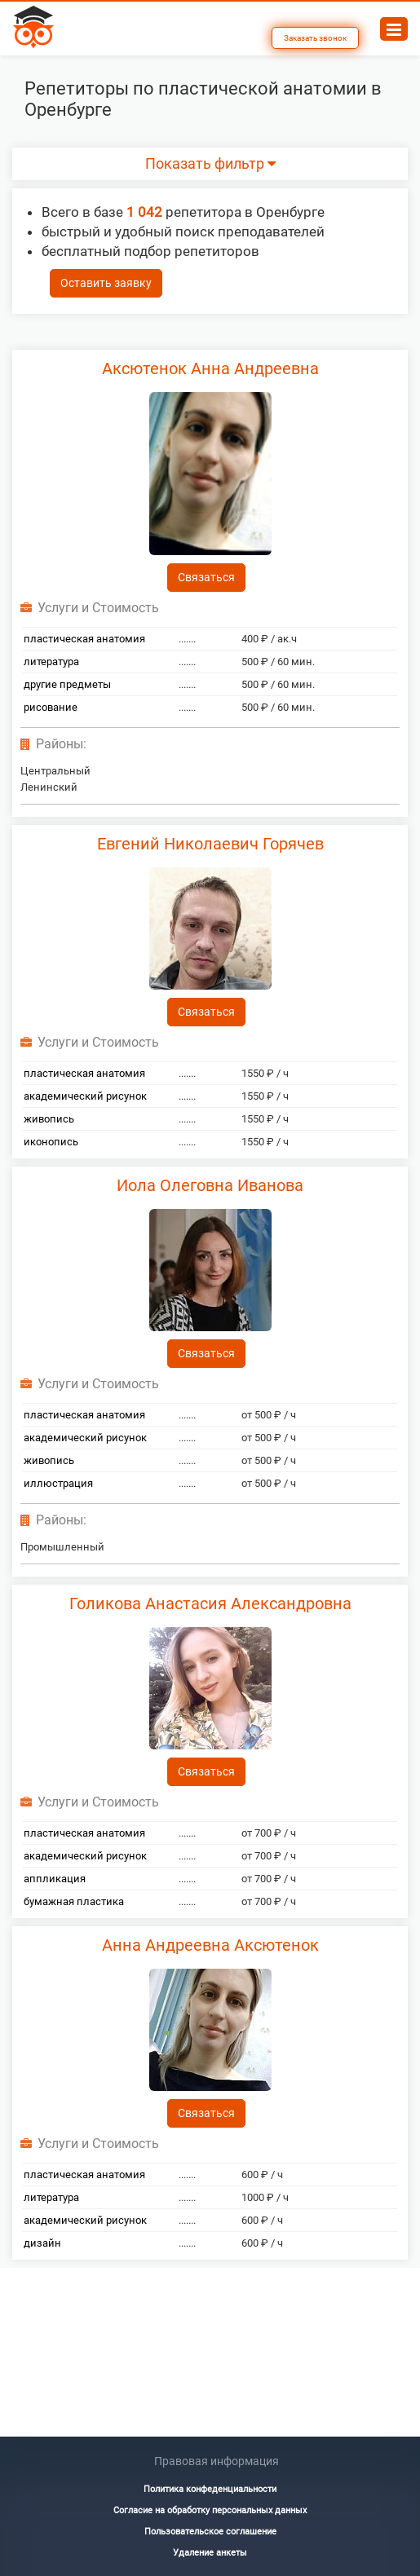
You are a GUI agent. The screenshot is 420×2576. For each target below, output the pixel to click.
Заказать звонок (315, 37)
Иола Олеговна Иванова (210, 1185)
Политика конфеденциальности (210, 2489)
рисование (50, 707)
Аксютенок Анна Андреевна (210, 368)
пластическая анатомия (84, 639)
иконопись (51, 1142)
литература (51, 661)
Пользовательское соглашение (210, 2531)
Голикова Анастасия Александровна (210, 1603)
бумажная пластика (74, 1901)
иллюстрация (58, 1483)
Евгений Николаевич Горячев (210, 844)
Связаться (206, 577)
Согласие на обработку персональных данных (210, 2510)
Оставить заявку (106, 282)
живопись (49, 1119)
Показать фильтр (210, 164)
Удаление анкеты (210, 2552)
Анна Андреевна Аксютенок (210, 1945)
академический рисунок (85, 1096)
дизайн (42, 2243)
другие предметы (67, 684)
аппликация (55, 1878)
